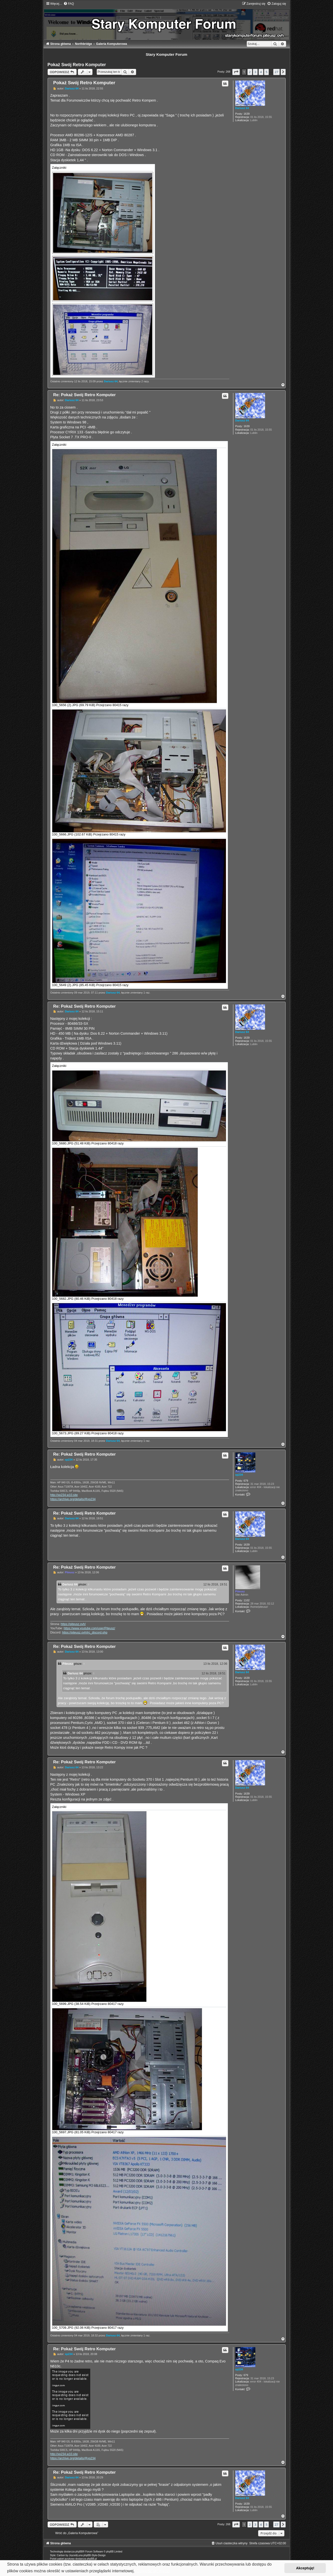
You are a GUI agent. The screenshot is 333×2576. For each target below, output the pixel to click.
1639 (246, 113)
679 (245, 1480)
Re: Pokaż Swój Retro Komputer (84, 394)
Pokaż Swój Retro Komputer (77, 64)
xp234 (239, 1474)
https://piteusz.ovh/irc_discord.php (84, 1632)
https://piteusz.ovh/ (73, 1624)
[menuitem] (68, 3)
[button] (236, 72)
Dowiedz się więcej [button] (153, 2571)
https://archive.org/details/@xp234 (73, 1499)
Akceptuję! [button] (305, 2568)
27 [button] (276, 72)
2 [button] (250, 72)
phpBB (79, 2551)
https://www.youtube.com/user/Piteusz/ (89, 1628)
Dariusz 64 (242, 108)
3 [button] (255, 72)
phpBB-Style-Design (94, 2555)
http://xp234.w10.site (64, 1495)
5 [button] (266, 72)
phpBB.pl (92, 2558)
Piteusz (240, 1591)
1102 (246, 1600)
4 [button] (261, 72)
